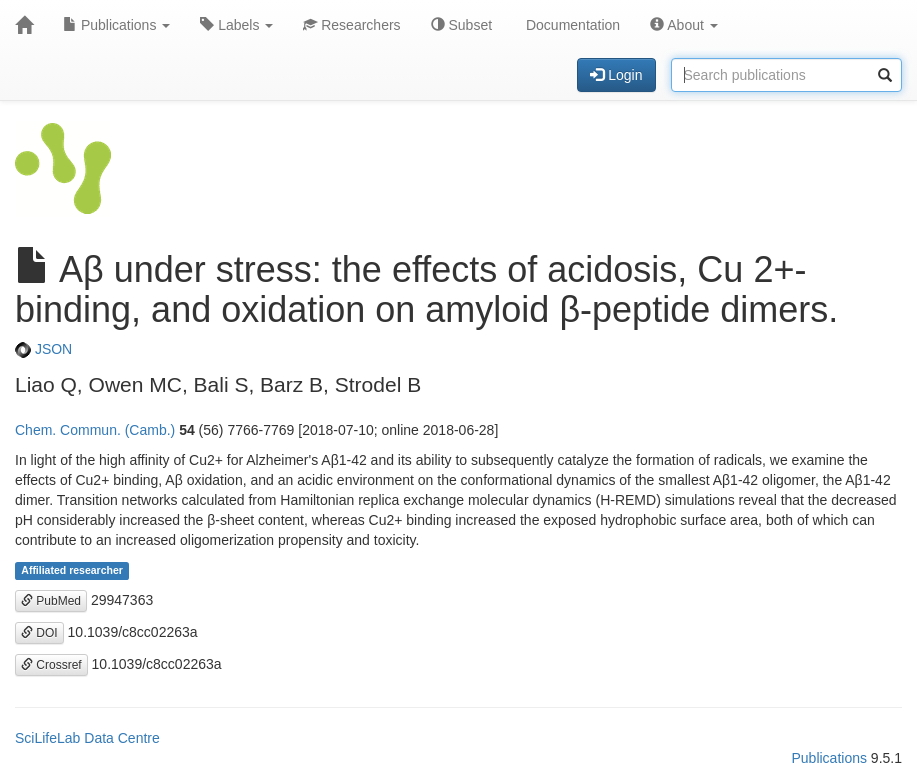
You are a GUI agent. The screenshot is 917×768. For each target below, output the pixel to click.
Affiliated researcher (72, 571)
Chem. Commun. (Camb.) (95, 430)
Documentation (571, 25)
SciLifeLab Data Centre (87, 738)
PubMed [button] (51, 601)
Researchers (351, 25)
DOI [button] (39, 633)
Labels (236, 25)
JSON (43, 349)
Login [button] (616, 75)
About (684, 25)
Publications (116, 25)
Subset (461, 25)
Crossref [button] (51, 665)
